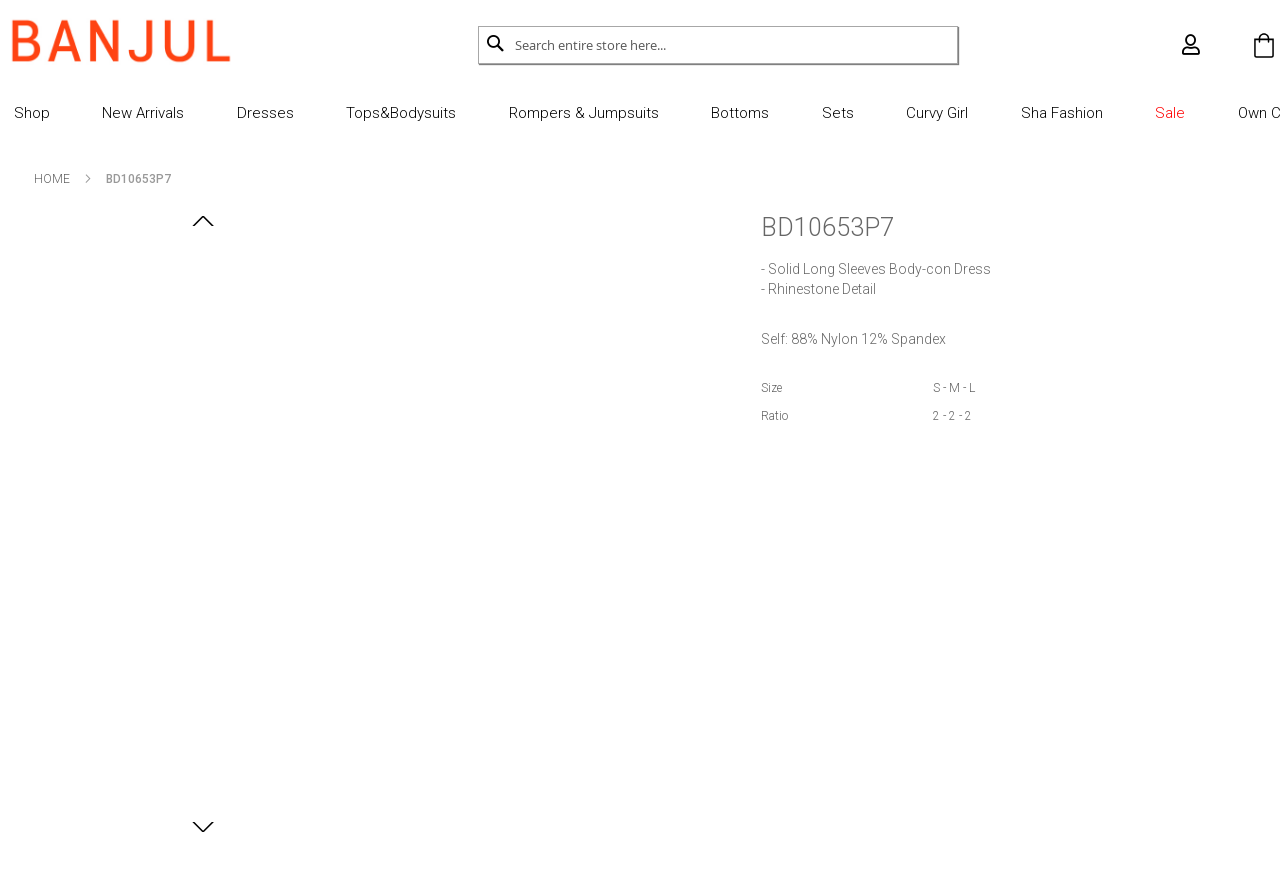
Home (78, 179)
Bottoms (727, 113)
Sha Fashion (1024, 113)
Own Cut (1212, 113)
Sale (1125, 113)
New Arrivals (162, 113)
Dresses (275, 113)
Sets (816, 113)
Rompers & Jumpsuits (578, 113)
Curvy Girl (908, 113)
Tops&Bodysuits (404, 113)
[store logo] (146, 41)
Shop (58, 113)
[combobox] (718, 45)
